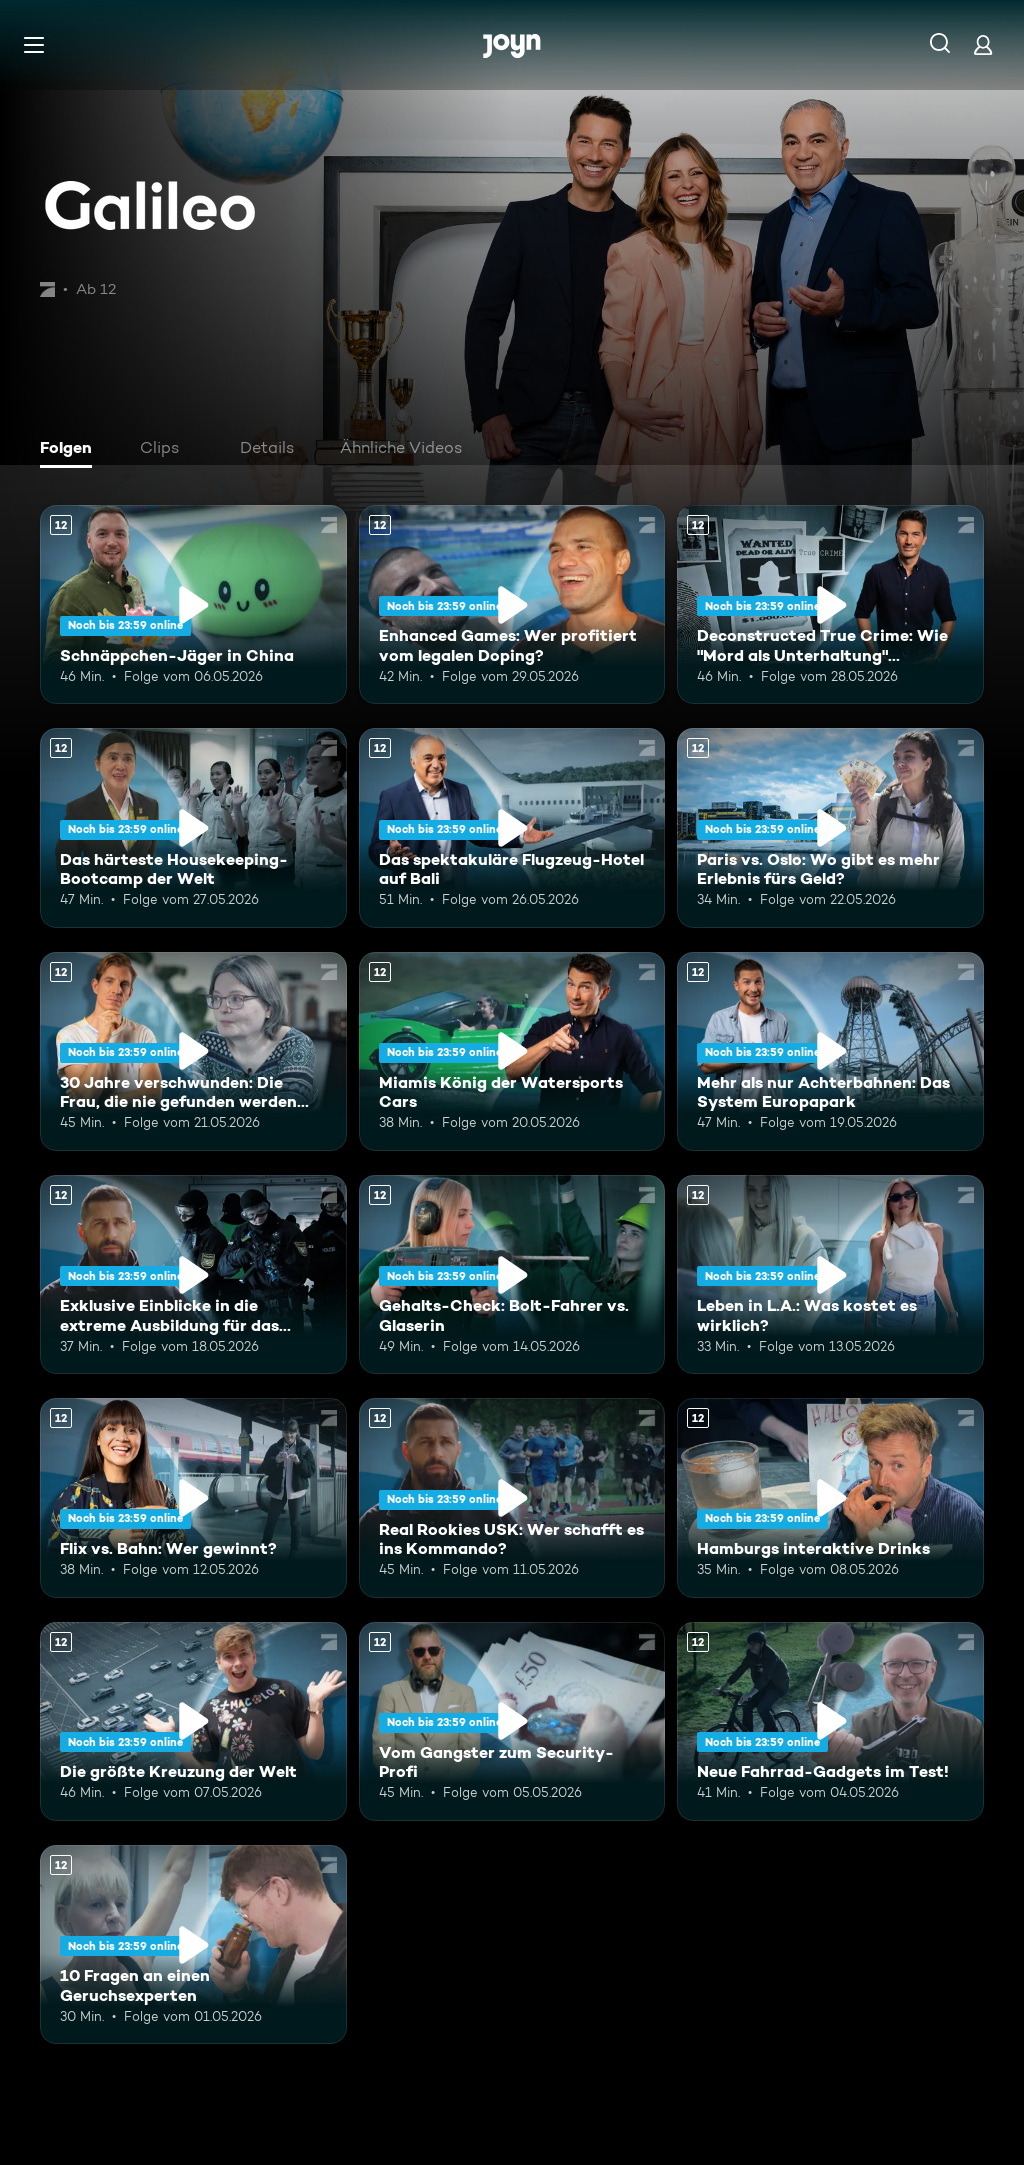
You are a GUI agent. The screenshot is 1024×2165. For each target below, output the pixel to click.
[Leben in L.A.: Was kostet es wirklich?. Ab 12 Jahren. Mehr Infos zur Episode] (830, 1274)
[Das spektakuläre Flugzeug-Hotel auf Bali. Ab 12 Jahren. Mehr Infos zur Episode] (512, 827)
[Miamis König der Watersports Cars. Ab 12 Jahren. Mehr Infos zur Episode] (512, 1051)
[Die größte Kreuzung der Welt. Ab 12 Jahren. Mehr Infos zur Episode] (193, 1721)
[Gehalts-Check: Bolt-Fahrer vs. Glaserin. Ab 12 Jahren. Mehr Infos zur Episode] (512, 1274)
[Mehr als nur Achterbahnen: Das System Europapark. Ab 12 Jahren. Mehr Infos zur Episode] (830, 1051)
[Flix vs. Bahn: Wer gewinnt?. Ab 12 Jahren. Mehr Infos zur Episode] (193, 1497)
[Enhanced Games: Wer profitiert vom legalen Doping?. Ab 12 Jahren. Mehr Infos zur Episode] (512, 604)
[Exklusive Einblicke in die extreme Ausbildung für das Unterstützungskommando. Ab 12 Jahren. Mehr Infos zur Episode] (193, 1274)
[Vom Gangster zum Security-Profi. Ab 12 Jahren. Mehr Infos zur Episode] (512, 1721)
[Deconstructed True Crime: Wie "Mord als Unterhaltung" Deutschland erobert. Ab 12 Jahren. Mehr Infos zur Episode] (830, 604)
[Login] (983, 44)
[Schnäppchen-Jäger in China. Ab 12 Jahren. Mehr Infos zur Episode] (193, 604)
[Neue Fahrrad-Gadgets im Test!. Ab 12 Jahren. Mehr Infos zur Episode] (830, 1721)
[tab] (71, 450)
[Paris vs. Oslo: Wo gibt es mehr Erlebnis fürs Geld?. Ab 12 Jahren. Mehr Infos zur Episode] (830, 827)
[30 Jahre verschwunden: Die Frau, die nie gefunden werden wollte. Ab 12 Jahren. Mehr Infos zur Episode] (193, 1051)
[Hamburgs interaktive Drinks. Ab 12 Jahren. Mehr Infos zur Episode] (830, 1497)
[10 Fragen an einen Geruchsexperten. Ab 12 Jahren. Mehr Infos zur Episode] (193, 1944)
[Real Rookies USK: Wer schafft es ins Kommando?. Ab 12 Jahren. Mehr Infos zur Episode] (512, 1497)
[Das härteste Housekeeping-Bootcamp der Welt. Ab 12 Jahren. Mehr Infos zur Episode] (193, 827)
